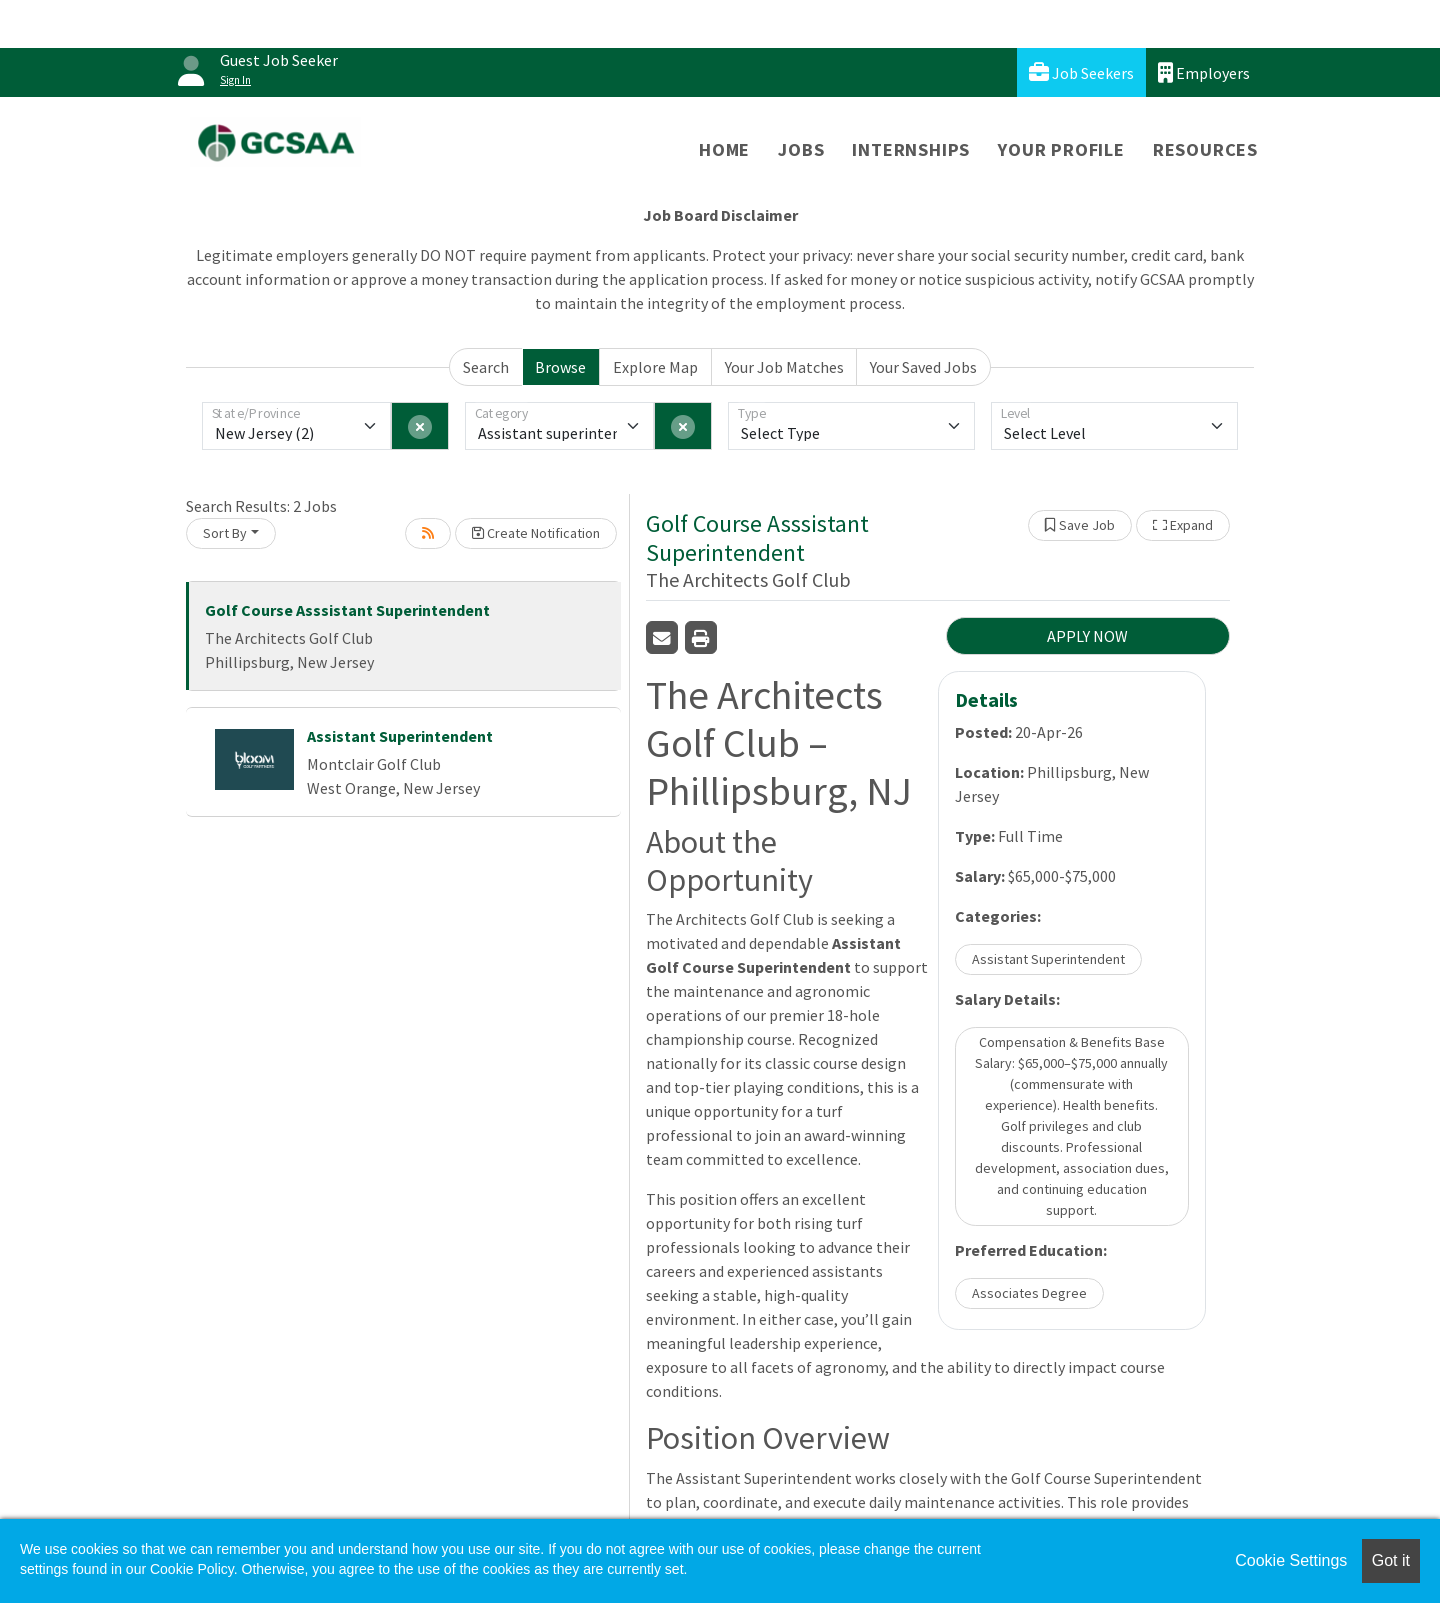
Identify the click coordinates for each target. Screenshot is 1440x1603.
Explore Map (655, 367)
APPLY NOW (1087, 636)
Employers (1204, 72)
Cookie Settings (1291, 1560)
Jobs (801, 149)
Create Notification (536, 533)
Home (724, 149)
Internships (911, 149)
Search (486, 367)
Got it (1391, 1560)
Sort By (225, 533)
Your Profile (1061, 149)
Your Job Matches (784, 367)
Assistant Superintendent (400, 736)
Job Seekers (1081, 72)
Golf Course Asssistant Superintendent (347, 610)
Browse (560, 367)
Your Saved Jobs (923, 367)
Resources (1205, 149)
